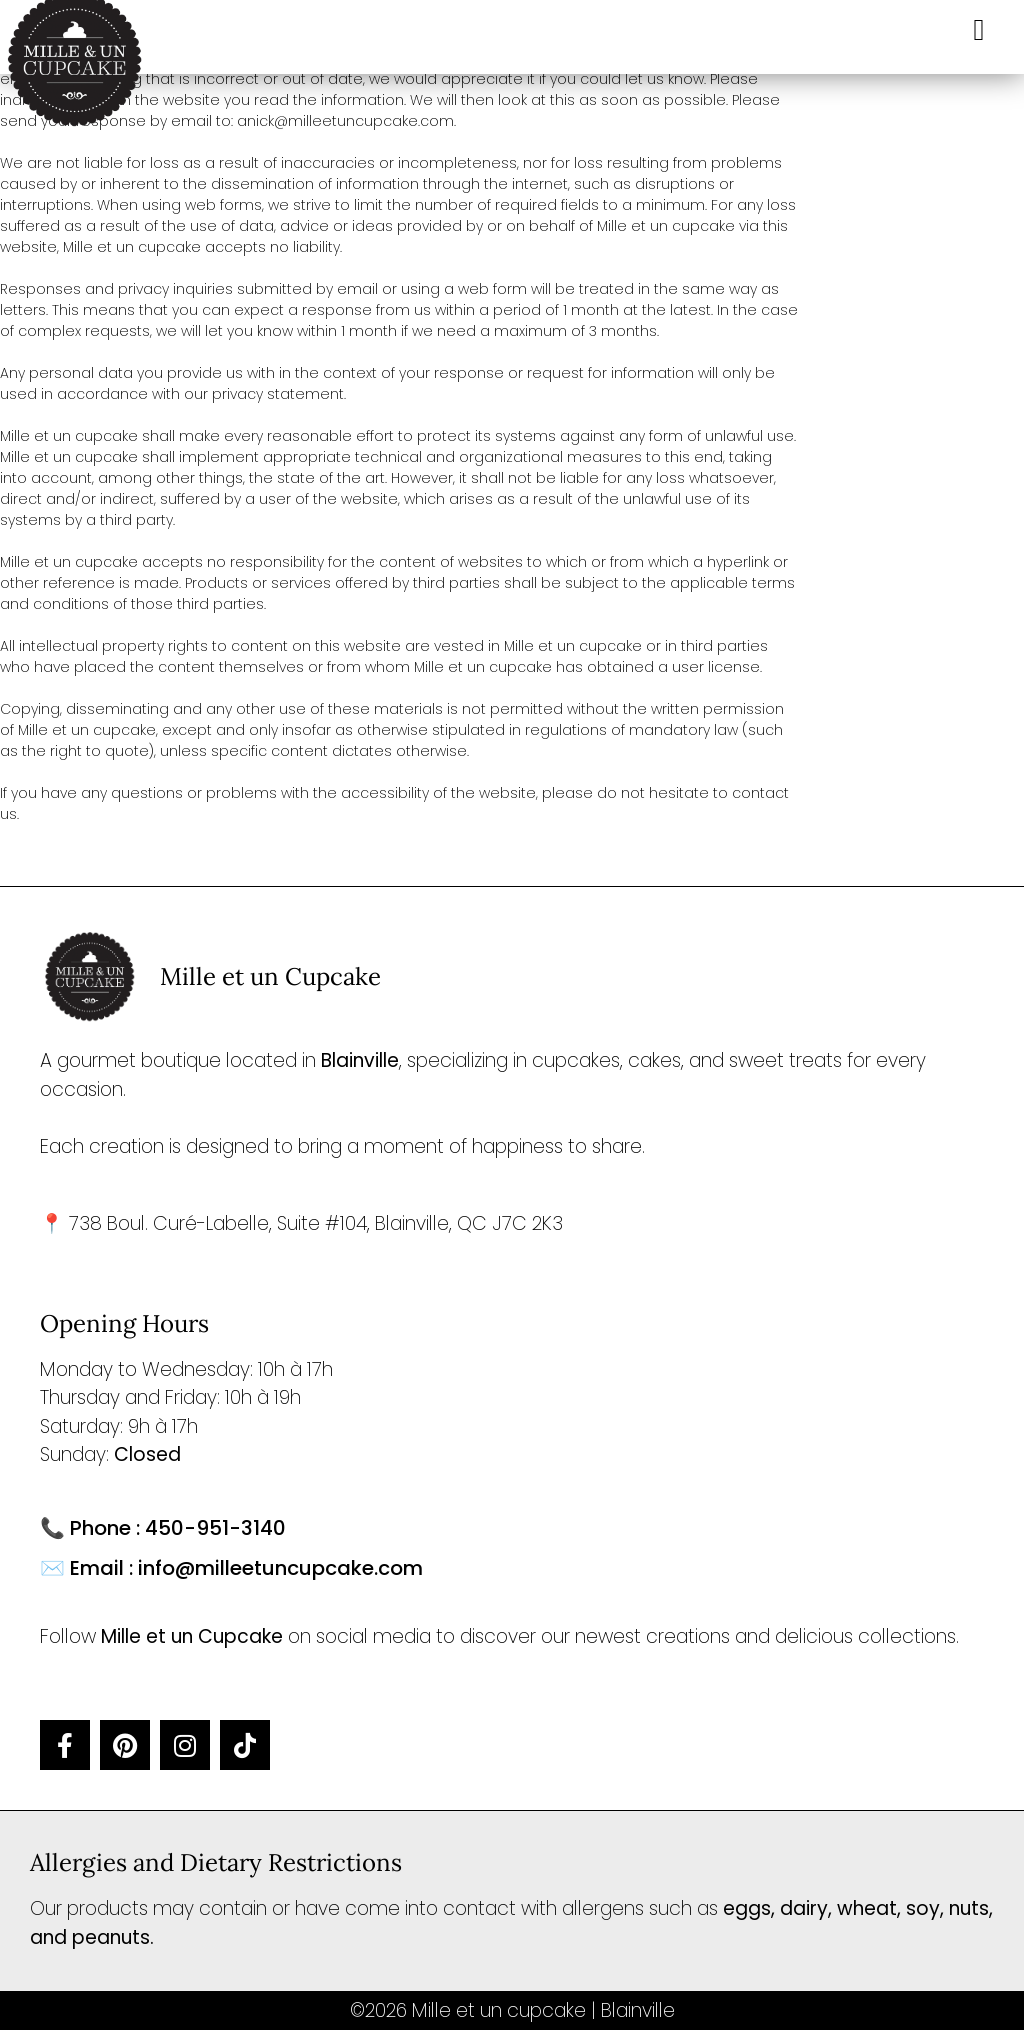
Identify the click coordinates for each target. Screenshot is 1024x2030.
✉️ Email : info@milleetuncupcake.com (231, 1568)
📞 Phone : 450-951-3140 (163, 1528)
